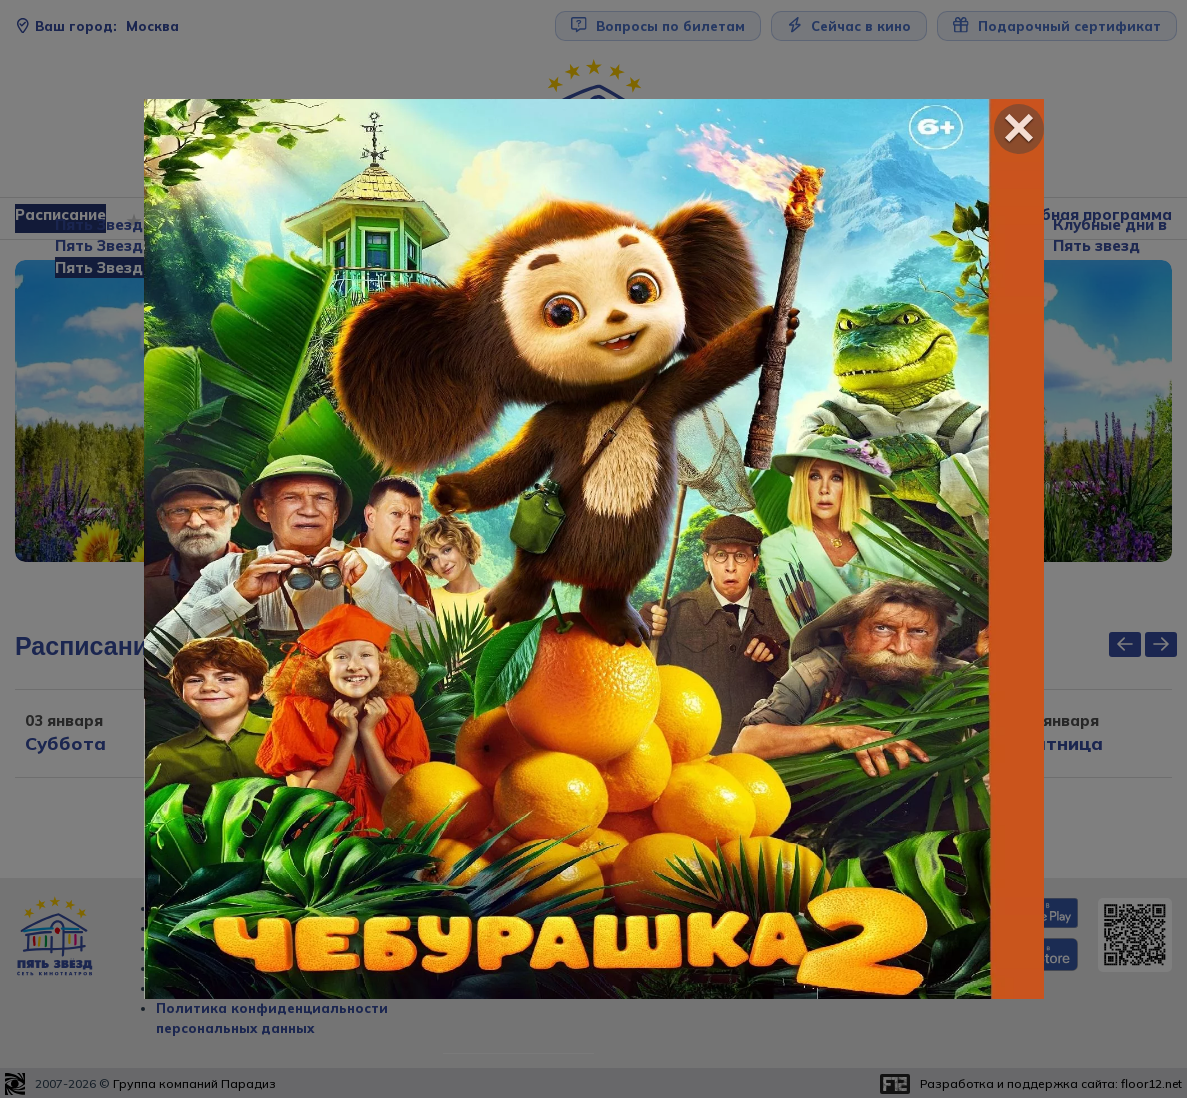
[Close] (1019, 129)
